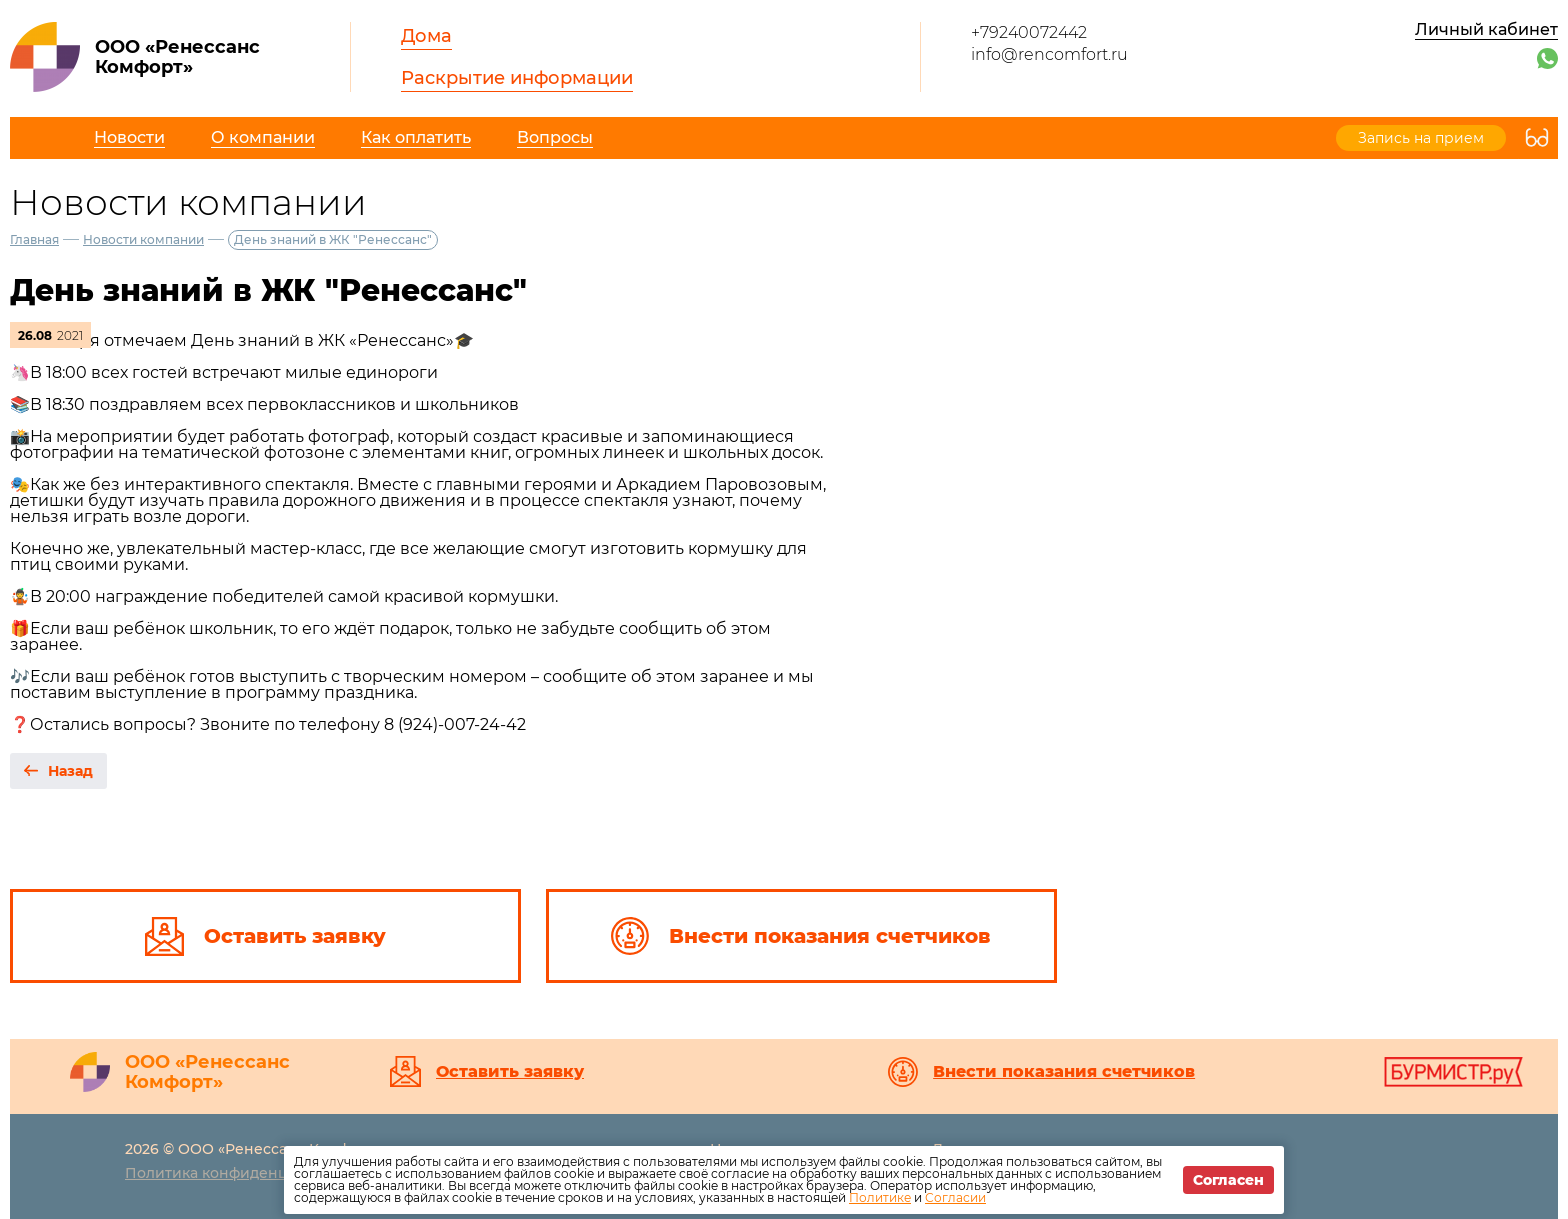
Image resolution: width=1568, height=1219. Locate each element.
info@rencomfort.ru (1049, 54)
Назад (70, 771)
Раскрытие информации (517, 78)
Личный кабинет (1486, 29)
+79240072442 (1029, 32)
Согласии (955, 1197)
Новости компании (143, 239)
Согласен (1228, 1180)
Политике (880, 1197)
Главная (34, 239)
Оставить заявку (510, 1072)
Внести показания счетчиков (1064, 1072)
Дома (426, 36)
